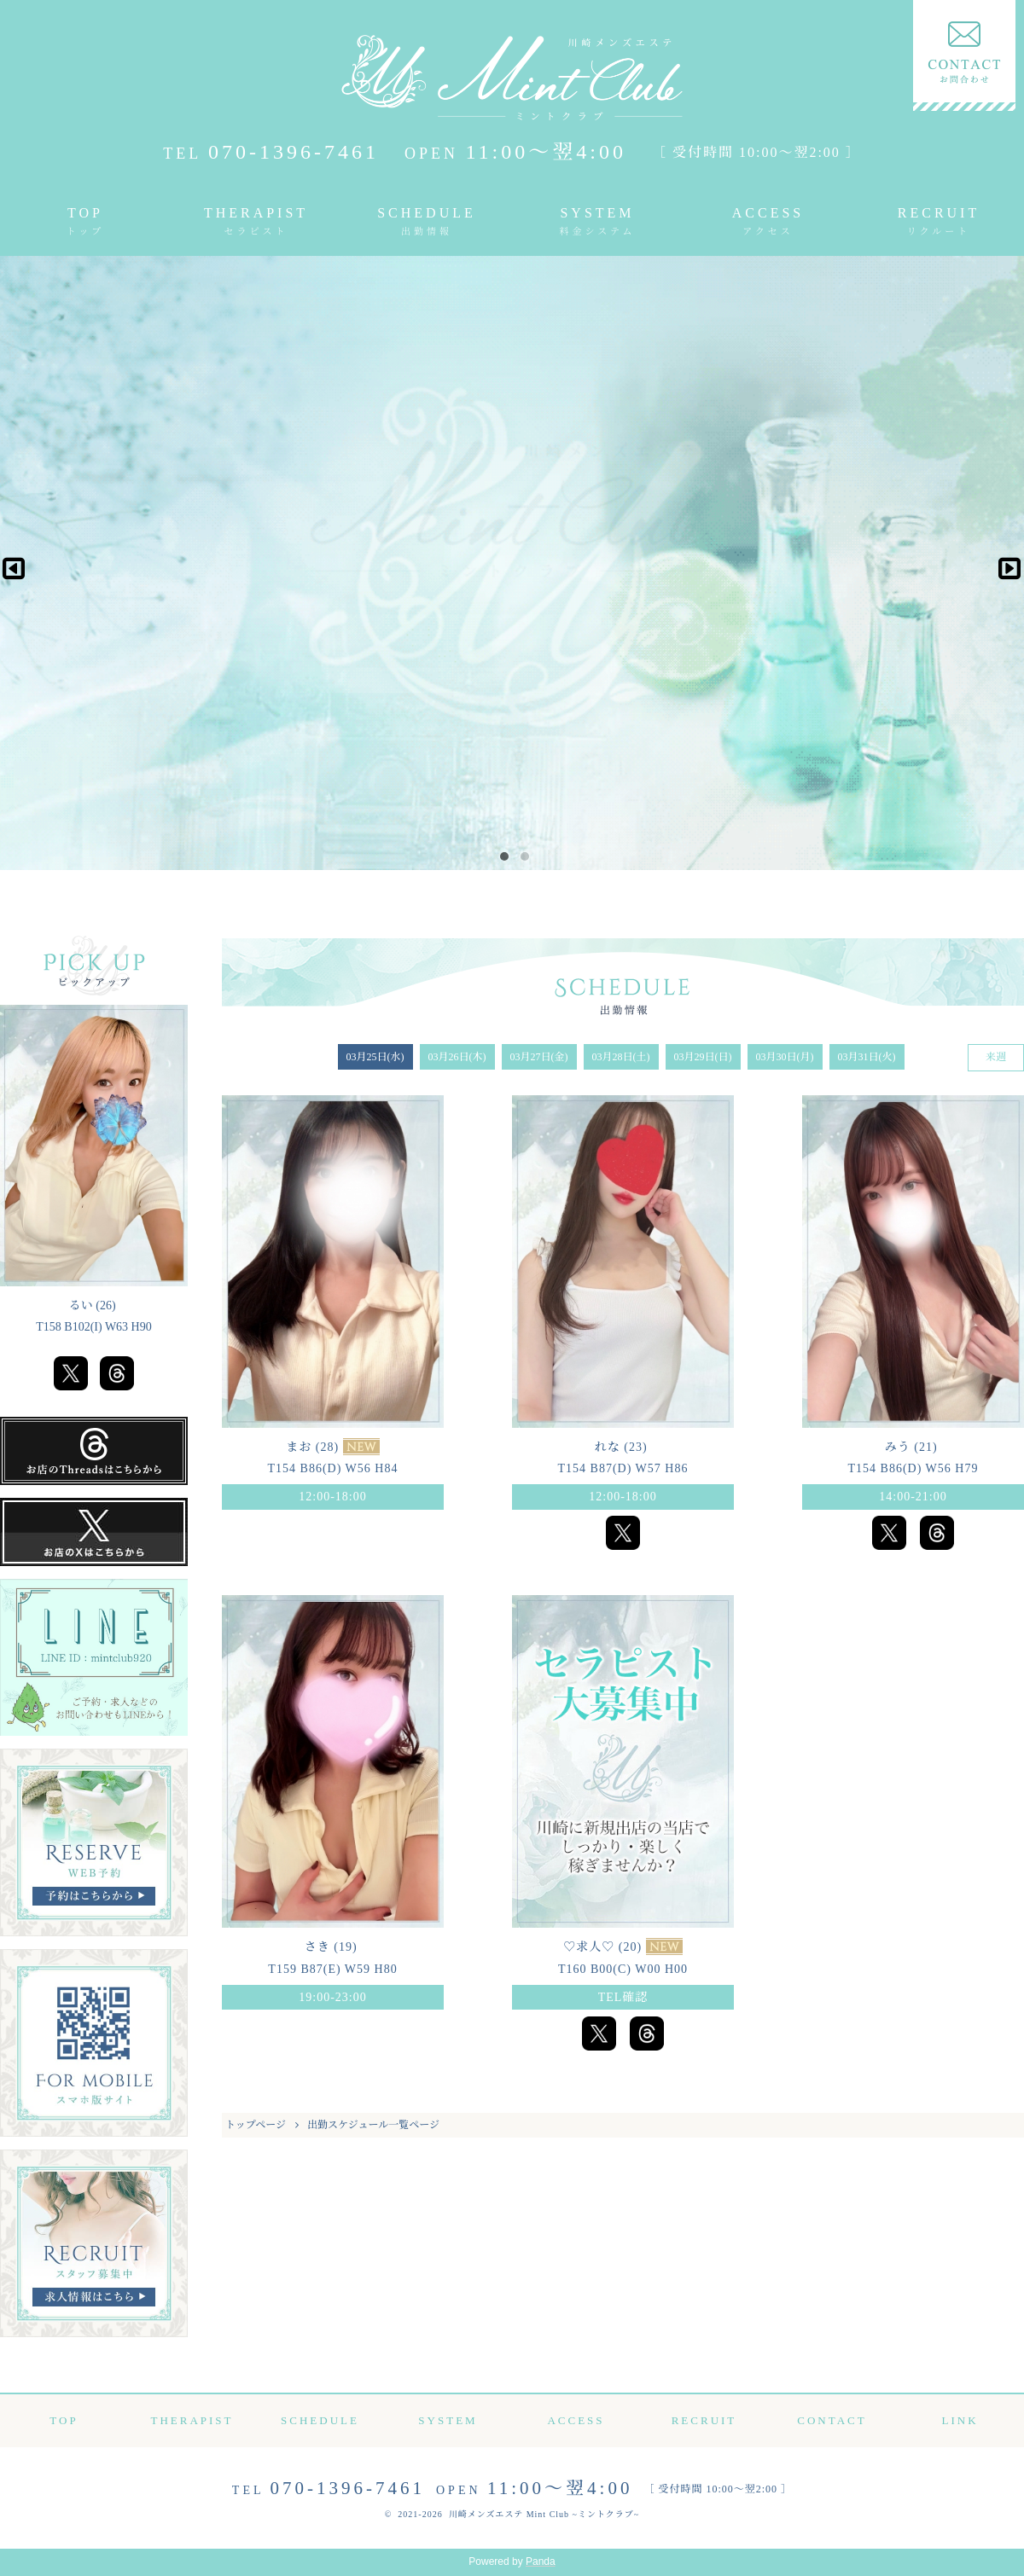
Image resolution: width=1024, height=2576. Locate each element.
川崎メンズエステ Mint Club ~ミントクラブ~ (544, 2514)
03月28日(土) (621, 1057)
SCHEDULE (426, 214)
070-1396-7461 (271, 152)
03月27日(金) (539, 1057)
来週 (996, 1057)
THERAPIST (256, 214)
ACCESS (768, 214)
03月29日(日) (703, 1057)
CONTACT (831, 2420)
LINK (959, 2420)
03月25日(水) (375, 1057)
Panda (541, 2561)
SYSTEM (598, 214)
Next (1003, 563)
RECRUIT (939, 214)
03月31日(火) (867, 1057)
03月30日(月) (785, 1057)
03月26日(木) (457, 1057)
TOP (86, 214)
